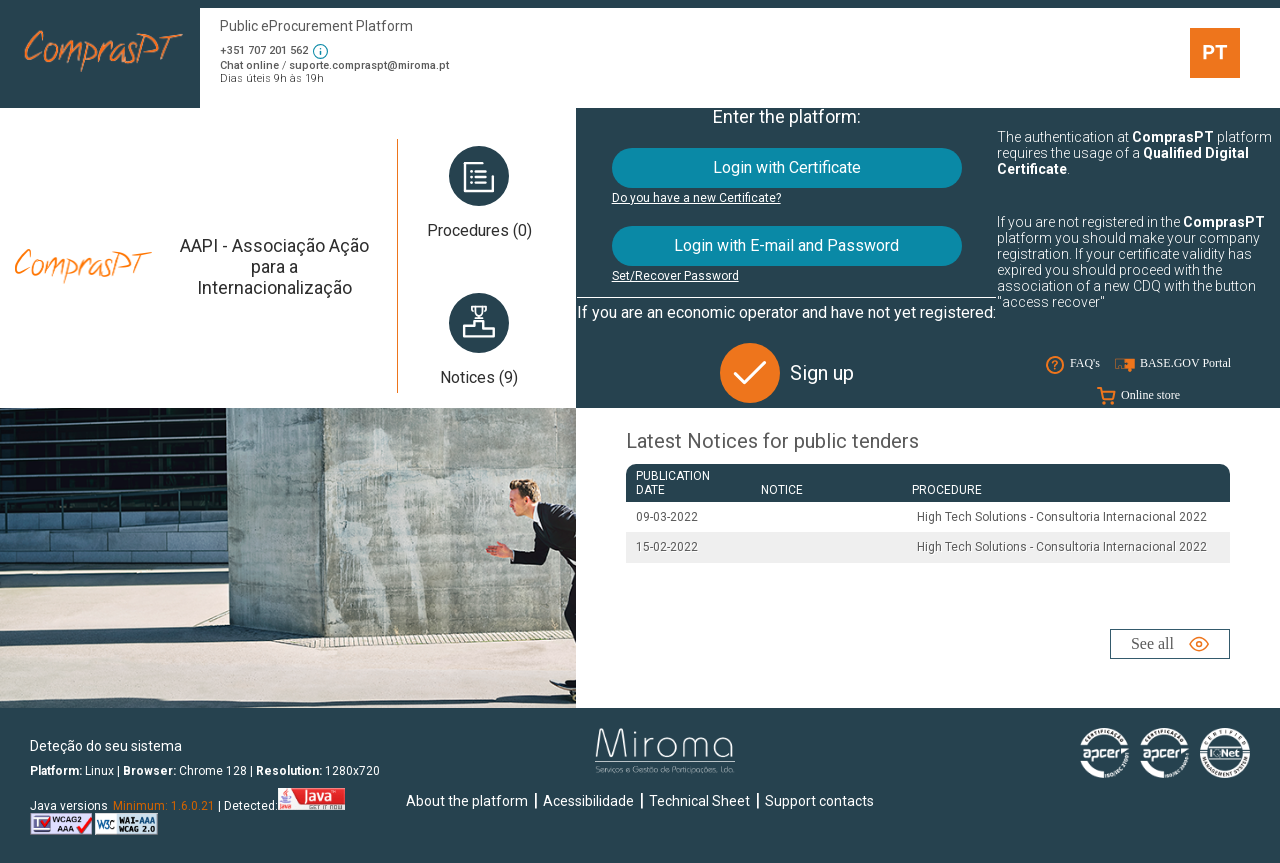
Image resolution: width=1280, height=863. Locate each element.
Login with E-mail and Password (786, 245)
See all (1152, 643)
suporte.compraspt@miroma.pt (369, 65)
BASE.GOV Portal (1185, 363)
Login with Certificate (787, 167)
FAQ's (1085, 363)
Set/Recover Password (675, 276)
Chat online (249, 65)
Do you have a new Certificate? (696, 198)
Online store (1150, 395)
